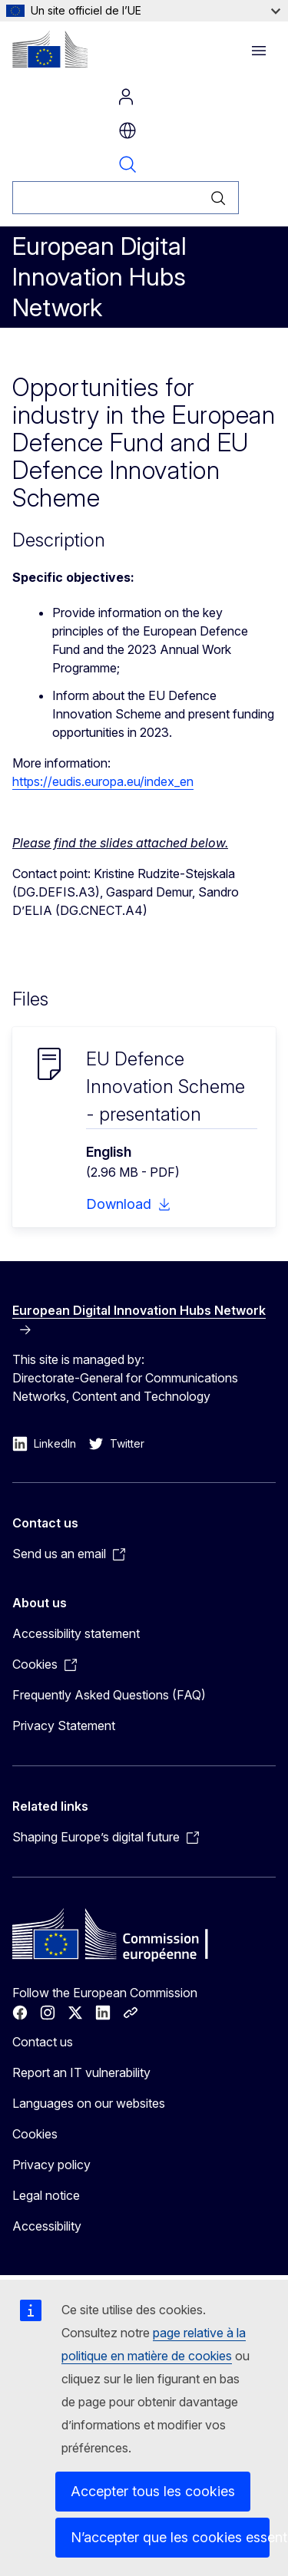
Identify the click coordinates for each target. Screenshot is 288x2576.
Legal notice (46, 2195)
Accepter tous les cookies (153, 2491)
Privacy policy (51, 2164)
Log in (126, 97)
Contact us (42, 2041)
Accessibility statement (76, 1633)
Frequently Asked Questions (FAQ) (109, 1694)
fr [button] (127, 130)
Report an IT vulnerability (81, 2072)
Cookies (35, 2134)
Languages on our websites (88, 2103)
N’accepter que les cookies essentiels (170, 2537)
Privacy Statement (63, 1725)
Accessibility (46, 2226)
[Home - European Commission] (50, 49)
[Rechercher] (105, 197)
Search (127, 164)
